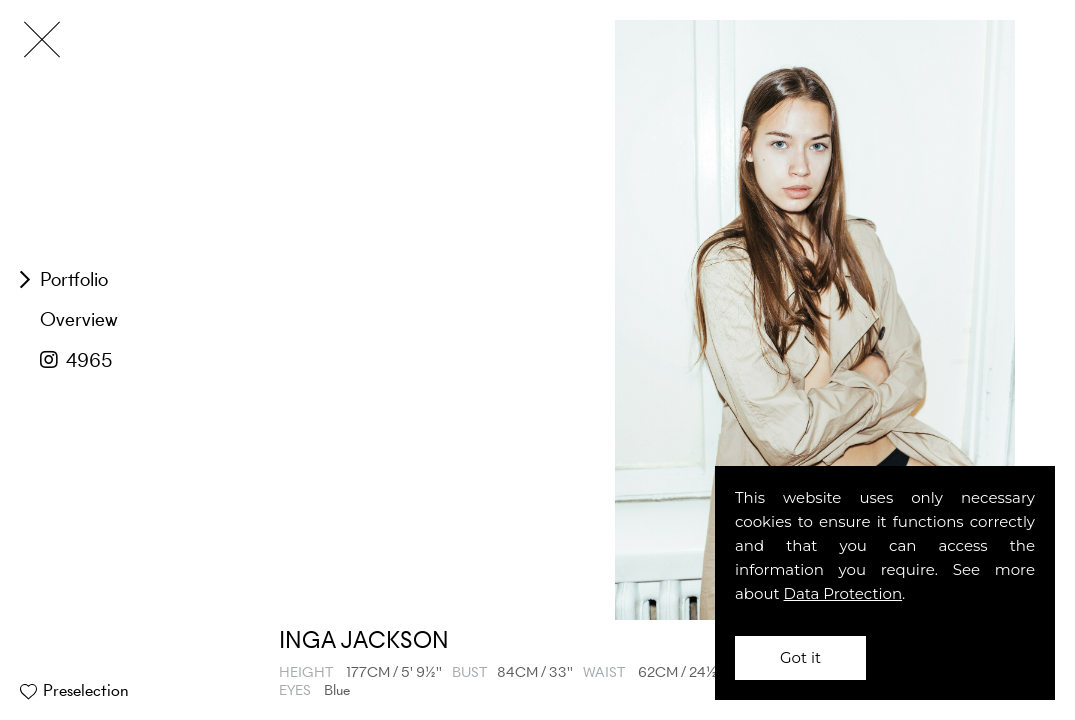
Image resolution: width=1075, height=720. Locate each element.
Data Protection (843, 593)
